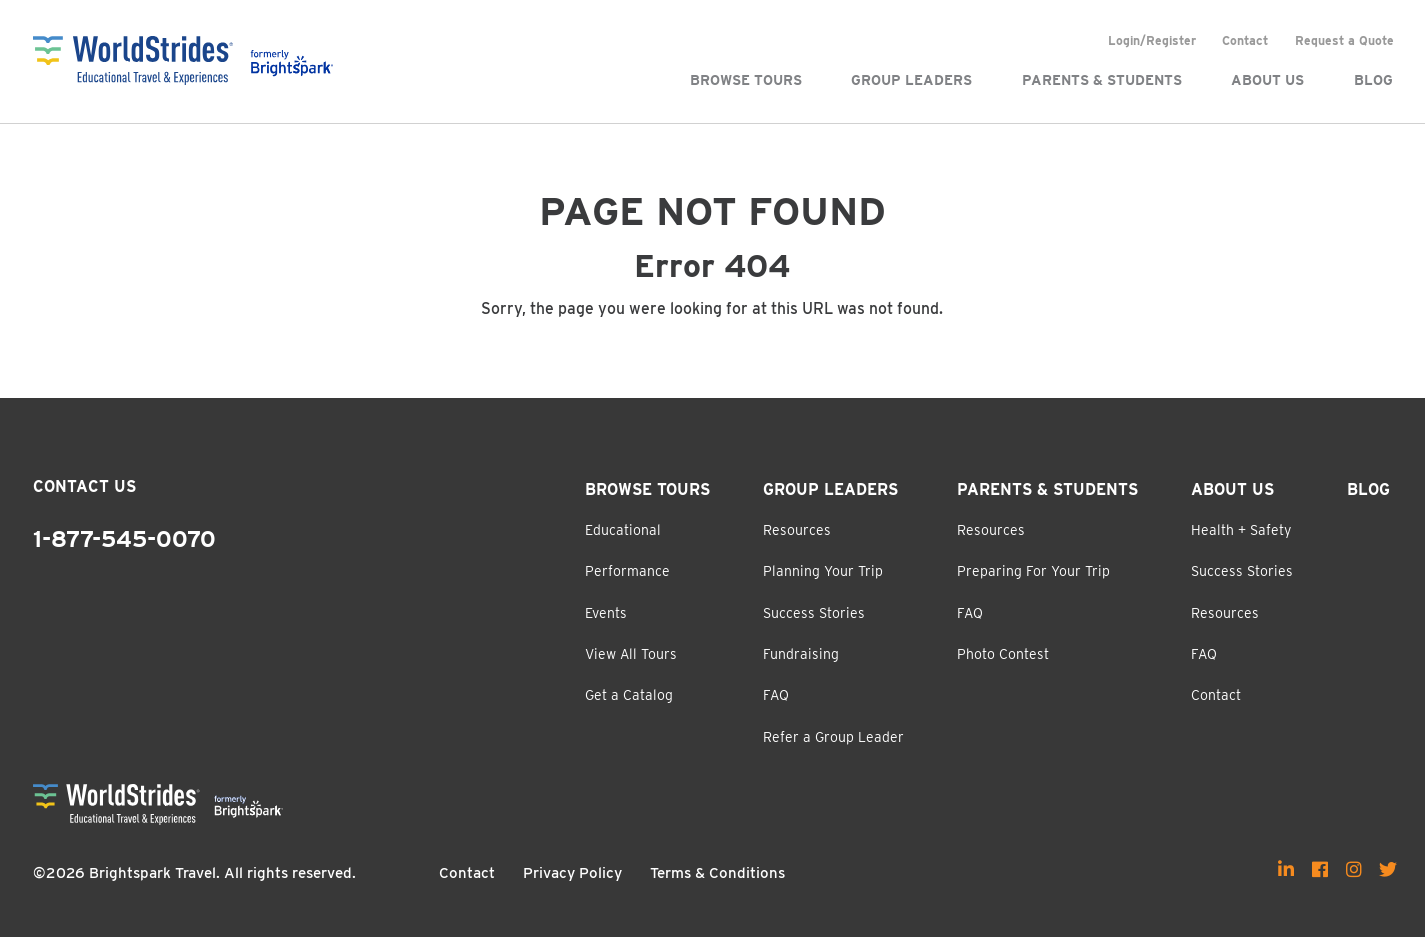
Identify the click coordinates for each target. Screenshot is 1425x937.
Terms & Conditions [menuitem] (717, 873)
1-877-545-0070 (124, 539)
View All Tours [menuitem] (631, 654)
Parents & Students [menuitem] (1102, 80)
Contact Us (84, 486)
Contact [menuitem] (1245, 40)
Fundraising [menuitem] (801, 654)
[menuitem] (1286, 869)
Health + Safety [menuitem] (1241, 530)
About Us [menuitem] (1267, 80)
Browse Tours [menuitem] (746, 80)
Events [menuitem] (606, 613)
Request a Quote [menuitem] (1344, 40)
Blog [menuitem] (1373, 80)
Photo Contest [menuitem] (1003, 654)
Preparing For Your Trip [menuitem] (1033, 571)
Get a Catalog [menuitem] (629, 695)
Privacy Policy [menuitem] (572, 873)
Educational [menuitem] (623, 530)
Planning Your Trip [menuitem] (823, 571)
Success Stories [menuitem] (814, 613)
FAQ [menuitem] (776, 695)
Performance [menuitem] (627, 571)
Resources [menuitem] (797, 530)
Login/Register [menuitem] (1152, 40)
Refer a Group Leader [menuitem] (833, 737)
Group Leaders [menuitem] (911, 80)
